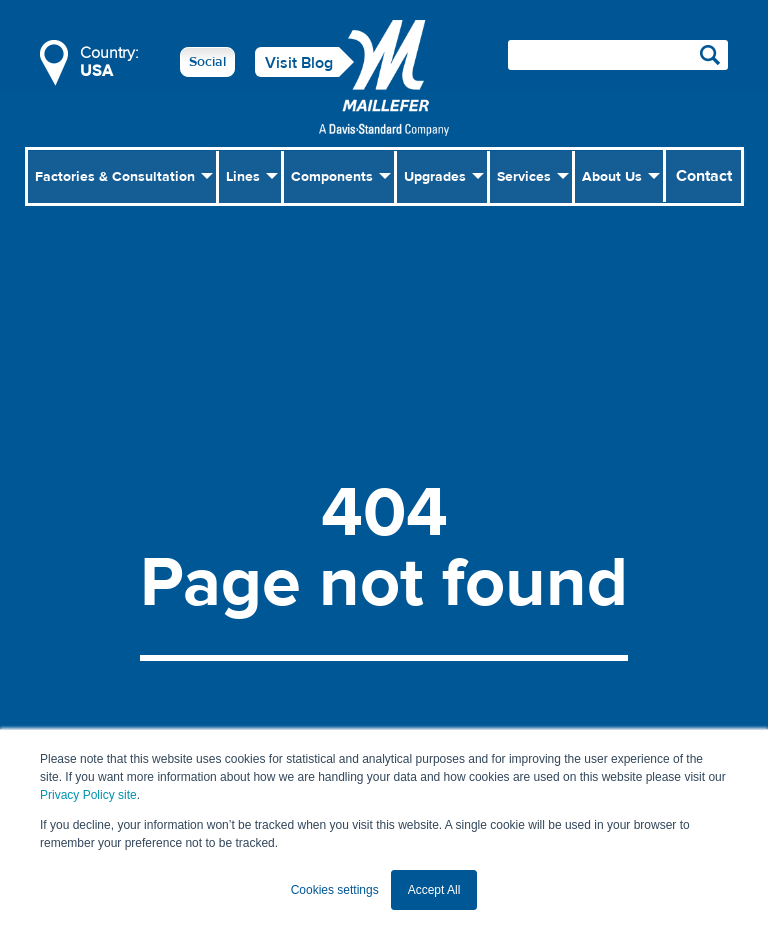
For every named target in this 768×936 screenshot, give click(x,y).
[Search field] (618, 55)
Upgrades (435, 177)
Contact (704, 176)
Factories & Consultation (115, 177)
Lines (243, 177)
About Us (612, 177)
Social (207, 62)
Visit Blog (299, 63)
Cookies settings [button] (335, 890)
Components (332, 177)
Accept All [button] (434, 890)
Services (524, 177)
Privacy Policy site (88, 795)
